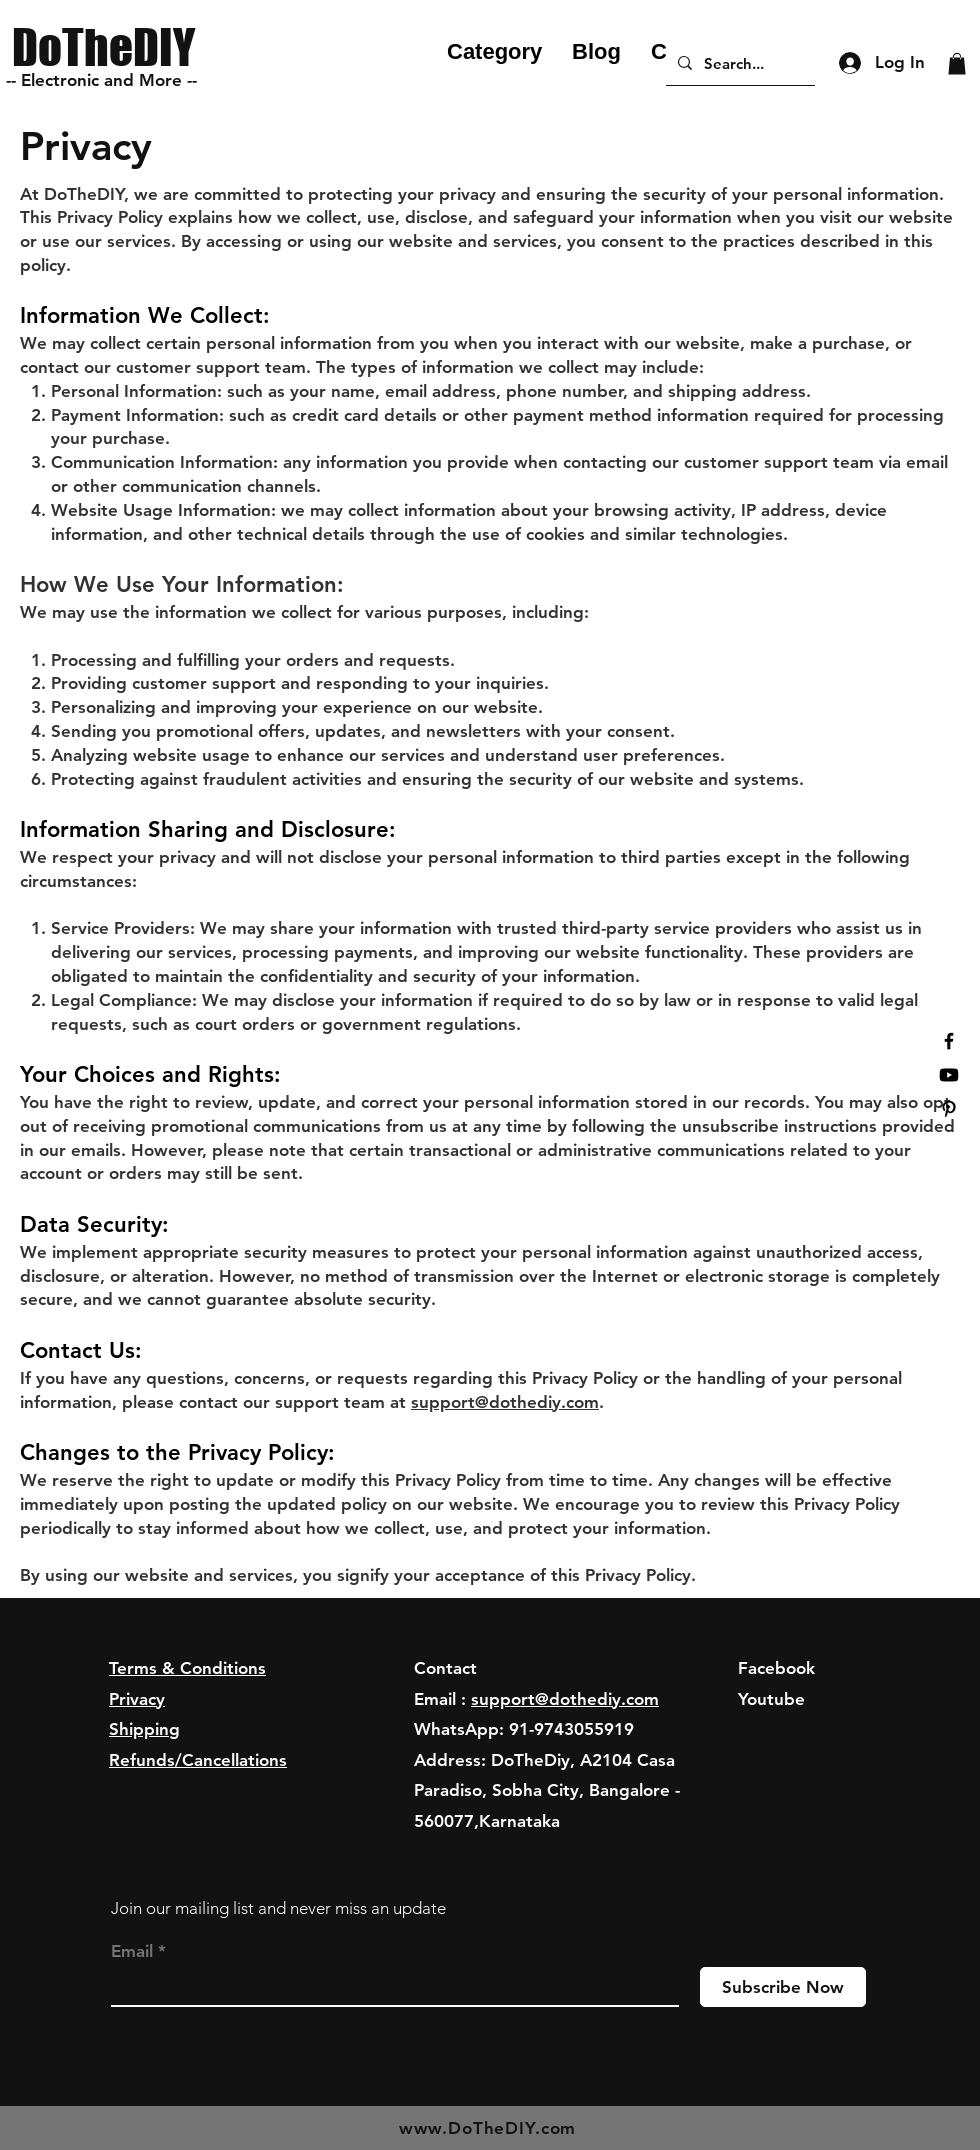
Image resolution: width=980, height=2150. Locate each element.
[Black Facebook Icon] (949, 1041)
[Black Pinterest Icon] (949, 1109)
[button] (957, 64)
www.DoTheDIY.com (488, 2128)
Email (132, 1951)
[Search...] (738, 63)
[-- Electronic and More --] (105, 81)
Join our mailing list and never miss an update (278, 1908)
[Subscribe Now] (783, 1987)
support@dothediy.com (505, 1402)
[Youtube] (949, 1075)
